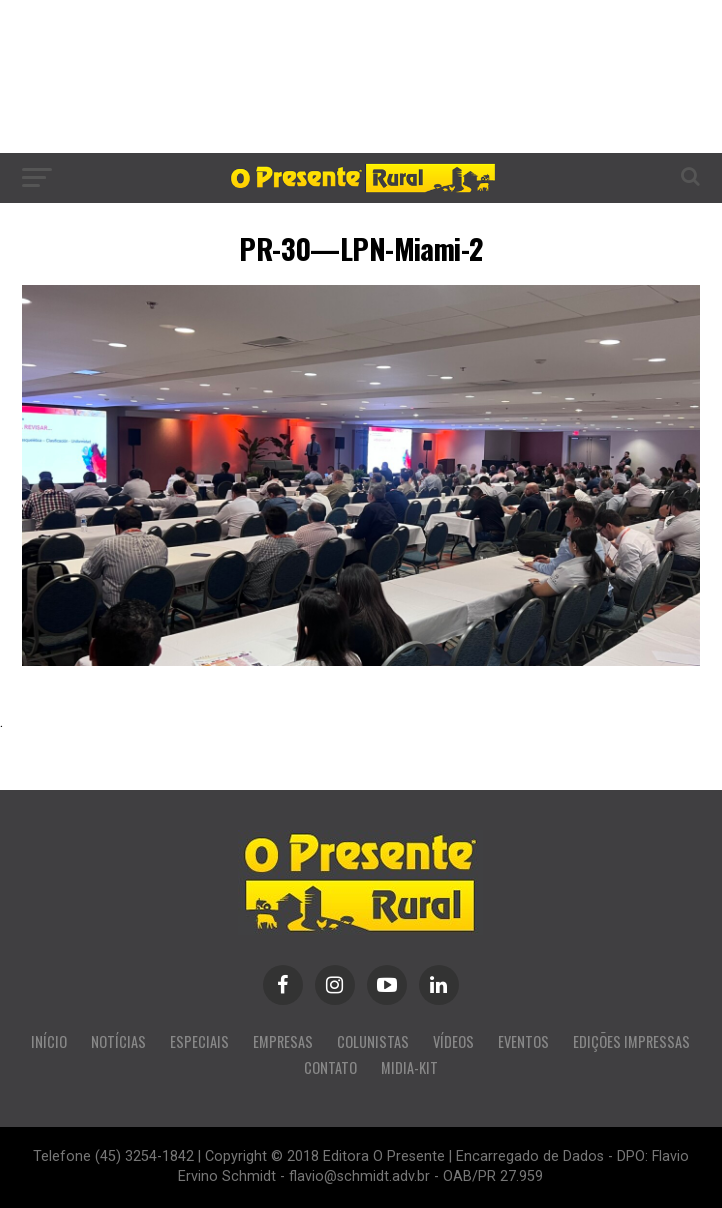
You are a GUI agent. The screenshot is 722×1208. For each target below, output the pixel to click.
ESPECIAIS (199, 1041)
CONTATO (330, 1067)
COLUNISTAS (373, 1041)
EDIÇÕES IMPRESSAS (631, 1041)
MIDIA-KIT (409, 1067)
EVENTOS (523, 1041)
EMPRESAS (283, 1041)
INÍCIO (49, 1041)
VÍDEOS (453, 1041)
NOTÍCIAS (118, 1041)
